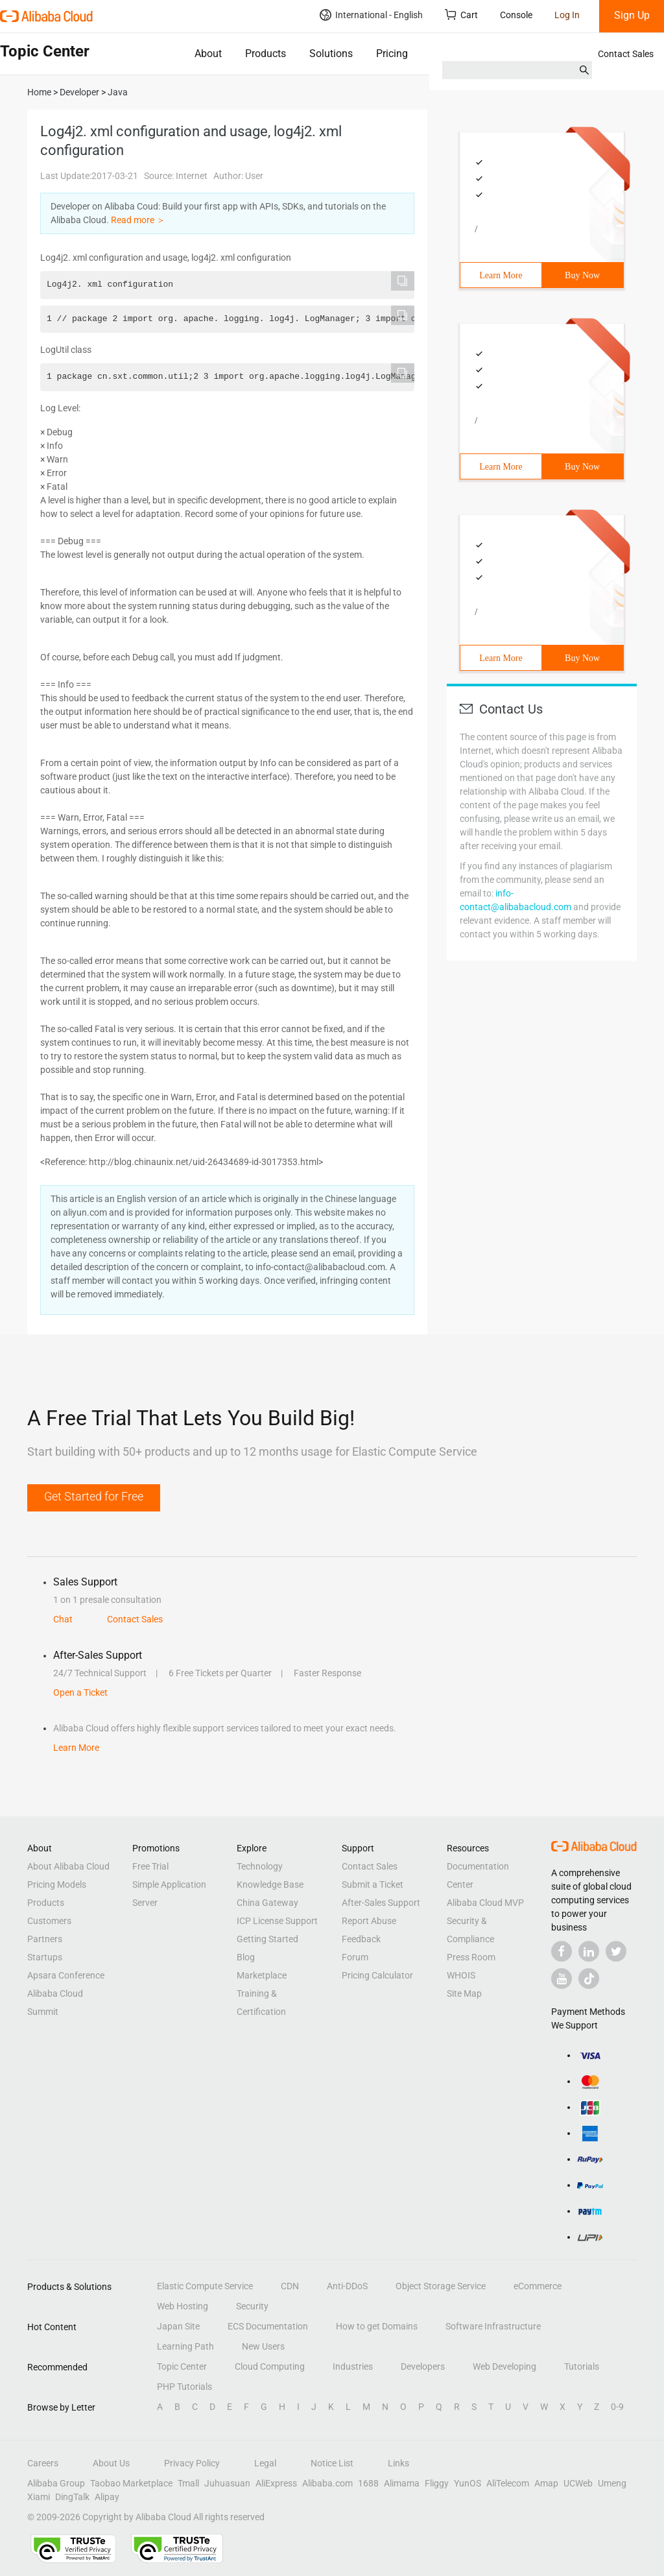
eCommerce (538, 2286)
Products (265, 53)
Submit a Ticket (372, 1884)
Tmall (188, 2483)
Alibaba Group (56, 2483)
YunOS (467, 2483)
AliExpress (276, 2483)
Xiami (38, 2497)
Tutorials (581, 2366)
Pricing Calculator (377, 1975)
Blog (246, 1957)
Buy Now (582, 275)
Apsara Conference (65, 1975)
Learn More (500, 275)
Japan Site (178, 2326)
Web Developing (504, 2366)
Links (398, 2463)
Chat (63, 1619)
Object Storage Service (441, 2286)
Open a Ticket (80, 1692)
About (208, 53)
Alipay (107, 2497)
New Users (263, 2346)
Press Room (471, 1957)
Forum (355, 1957)
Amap (546, 2483)
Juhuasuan (227, 2483)
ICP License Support (277, 1921)
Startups (44, 1957)
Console (516, 15)
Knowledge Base (270, 1884)
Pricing (392, 53)
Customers (49, 1921)
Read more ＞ (138, 220)
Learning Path (185, 2346)
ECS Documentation (268, 2326)
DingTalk (72, 2497)
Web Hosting (182, 2306)
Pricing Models (56, 1884)
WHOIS (461, 1975)
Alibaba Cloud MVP (485, 1902)
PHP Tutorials (184, 2386)
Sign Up (632, 15)
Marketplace (262, 1975)
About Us (111, 2463)
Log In (567, 15)
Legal (265, 2463)
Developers (423, 2366)
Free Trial (150, 1866)
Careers (42, 2463)
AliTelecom (507, 2483)
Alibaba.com (327, 2483)
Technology (260, 1866)
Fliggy (437, 2483)
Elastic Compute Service (205, 2286)
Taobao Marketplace (131, 2483)
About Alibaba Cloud (68, 1866)
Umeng (612, 2483)
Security (252, 2306)
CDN (290, 2286)
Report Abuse (369, 1921)
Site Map (464, 1993)
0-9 (617, 2406)
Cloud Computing (270, 2366)
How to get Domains (377, 2326)
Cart (461, 14)
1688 (368, 2483)
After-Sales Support (381, 1902)
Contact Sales (626, 54)
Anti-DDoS (347, 2286)
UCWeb (578, 2483)
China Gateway (267, 1902)
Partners (44, 1939)
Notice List (332, 2463)
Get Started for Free (93, 1496)
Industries (353, 2366)
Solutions (331, 53)
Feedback (361, 1939)
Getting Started (267, 1939)
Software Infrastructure (493, 2326)
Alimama (402, 2483)
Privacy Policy (192, 2463)
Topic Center (182, 2366)
